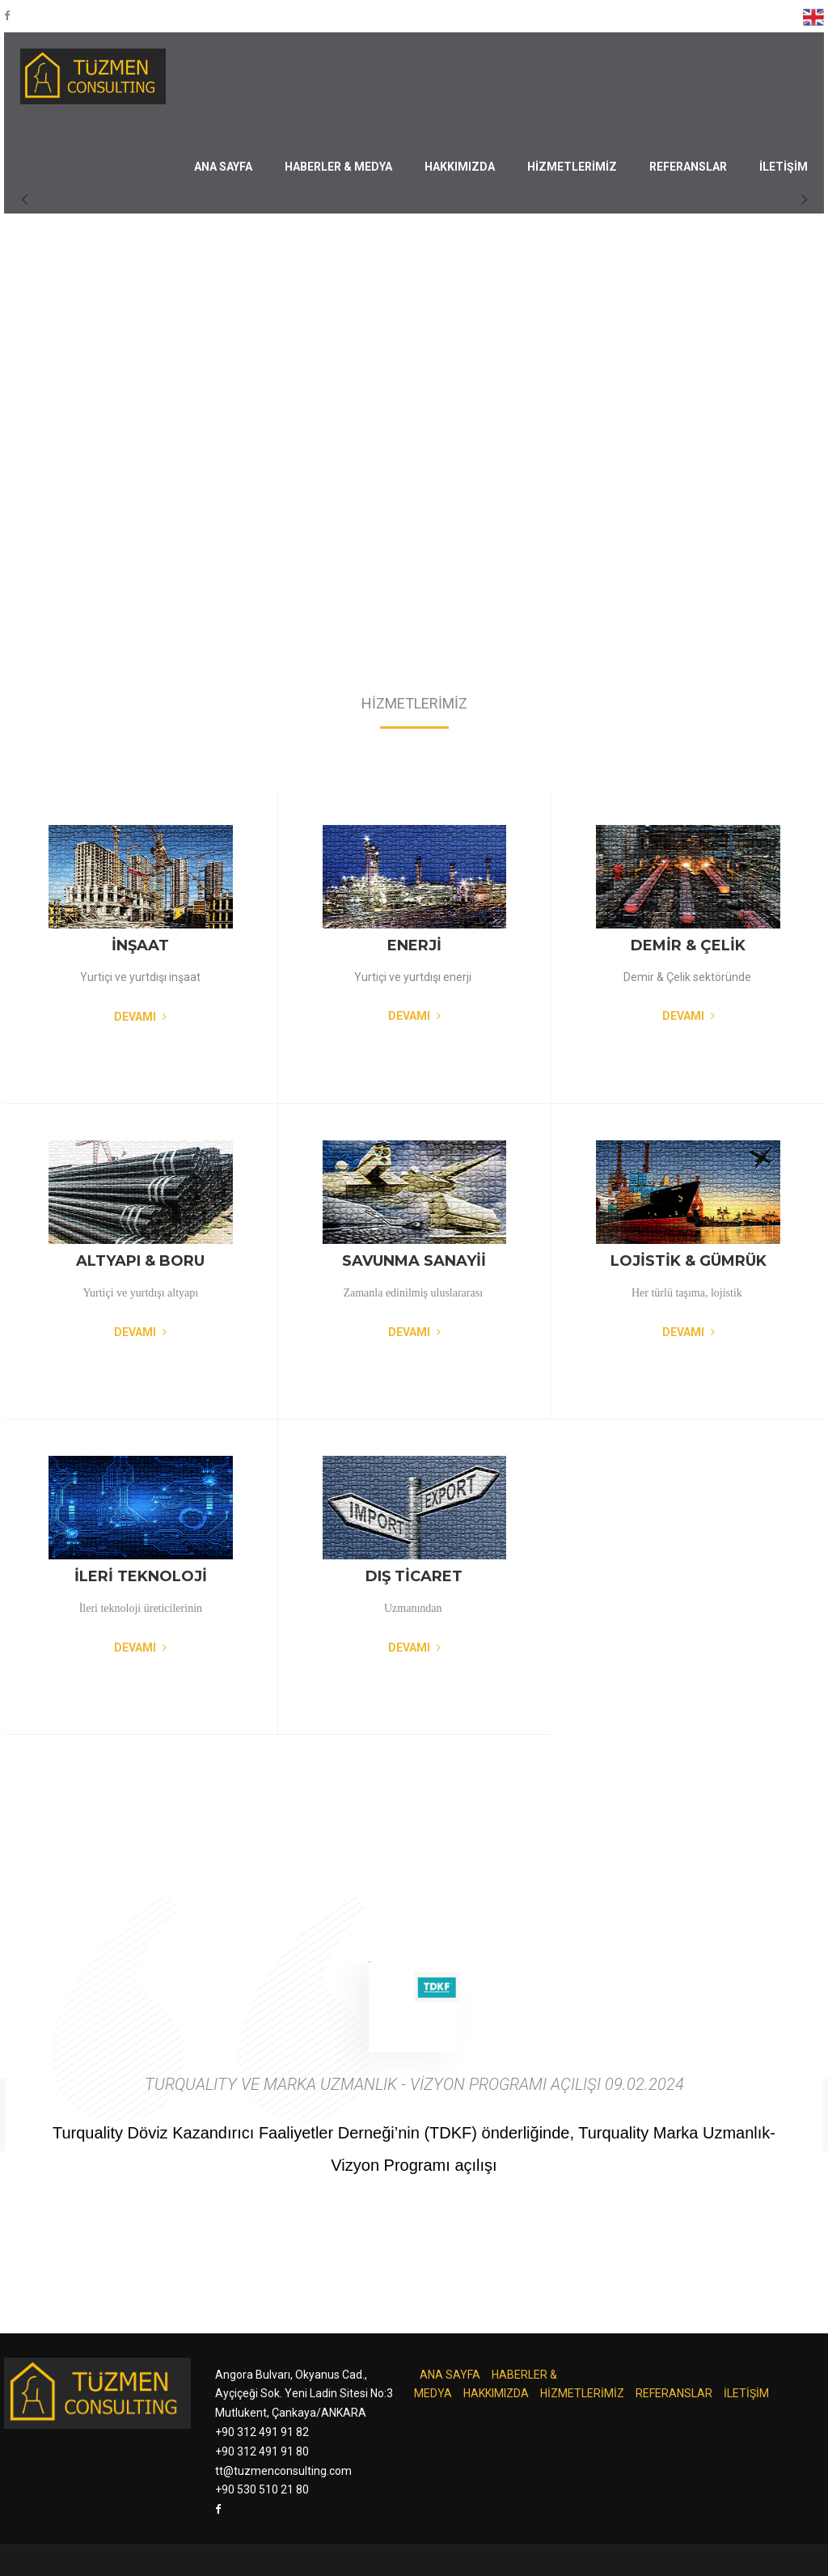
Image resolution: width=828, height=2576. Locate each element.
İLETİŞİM (783, 166)
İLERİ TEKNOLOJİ (140, 1576)
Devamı (140, 1016)
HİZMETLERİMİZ (572, 166)
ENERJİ (414, 945)
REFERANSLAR (688, 166)
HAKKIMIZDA (460, 166)
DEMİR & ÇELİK (688, 945)
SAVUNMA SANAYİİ (414, 1261)
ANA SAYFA (223, 166)
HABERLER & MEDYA (338, 166)
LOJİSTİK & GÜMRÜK (688, 1261)
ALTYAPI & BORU (140, 1261)
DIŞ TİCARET (414, 1576)
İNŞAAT (140, 945)
